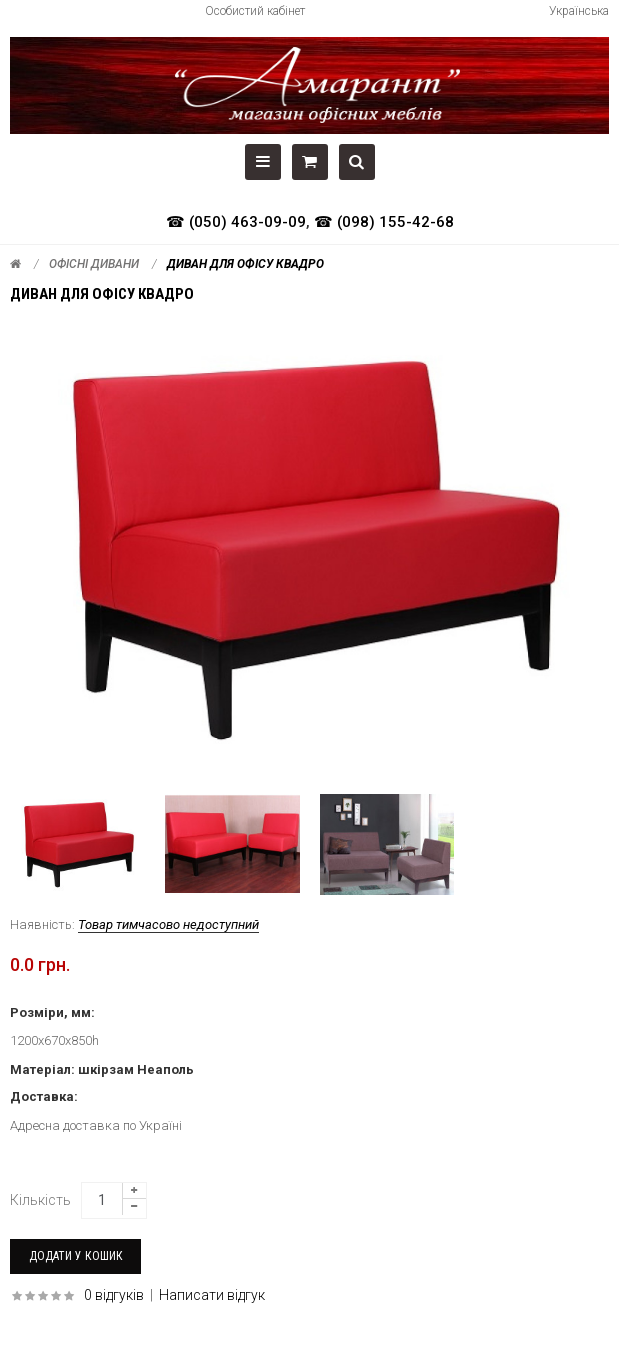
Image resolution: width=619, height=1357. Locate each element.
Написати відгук (212, 1295)
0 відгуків (114, 1295)
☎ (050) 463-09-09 (236, 222)
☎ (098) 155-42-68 (384, 222)
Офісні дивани (94, 264)
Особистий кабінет (255, 11)
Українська (579, 11)
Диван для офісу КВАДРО (245, 264)
